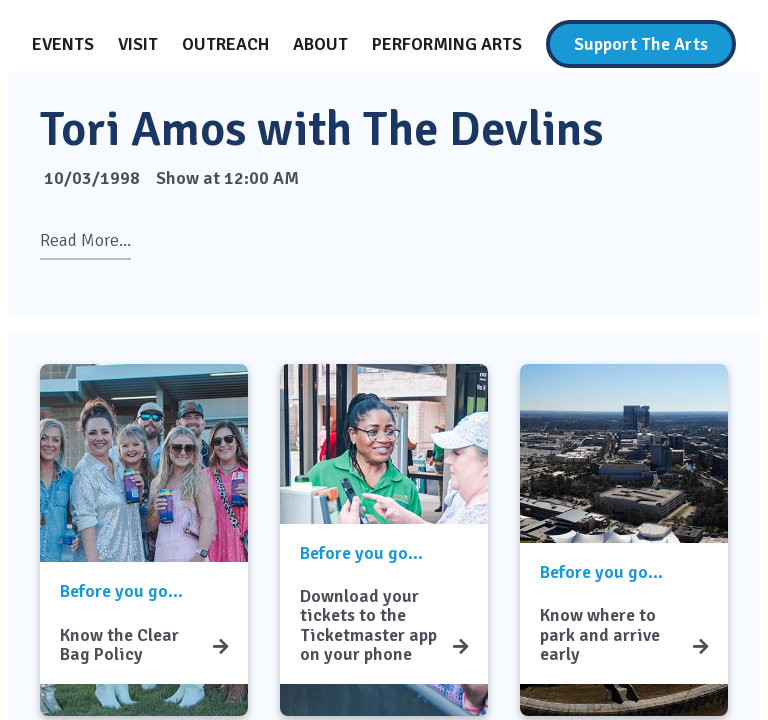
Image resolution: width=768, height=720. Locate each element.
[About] (320, 44)
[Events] (63, 44)
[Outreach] (225, 44)
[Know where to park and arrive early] (700, 647)
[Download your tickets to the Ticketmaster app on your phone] (460, 647)
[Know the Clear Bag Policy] (220, 647)
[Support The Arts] (641, 44)
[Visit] (138, 44)
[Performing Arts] (447, 44)
